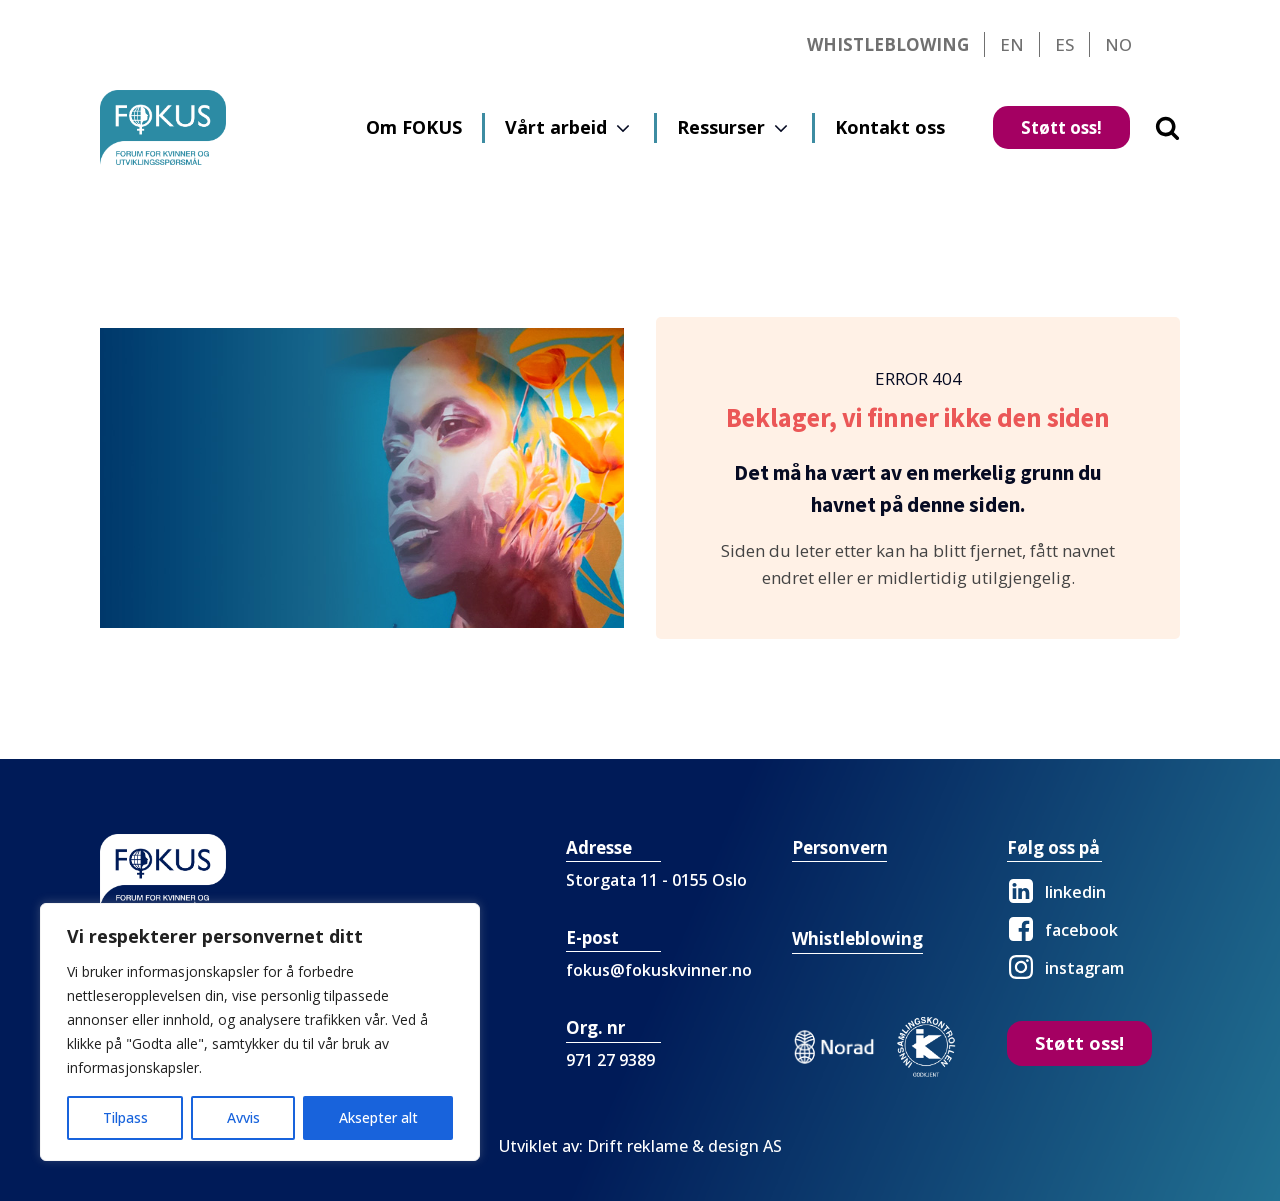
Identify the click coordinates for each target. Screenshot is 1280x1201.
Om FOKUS (414, 127)
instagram (1084, 968)
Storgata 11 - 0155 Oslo (656, 880)
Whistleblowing (888, 44)
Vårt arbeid (556, 127)
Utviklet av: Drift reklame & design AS (640, 1146)
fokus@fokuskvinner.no (659, 970)
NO (1118, 44)
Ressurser (721, 127)
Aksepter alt (378, 1117)
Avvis (243, 1117)
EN (1012, 44)
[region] (260, 1032)
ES (1064, 44)
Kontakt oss (890, 127)
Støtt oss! (1061, 127)
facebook (1081, 930)
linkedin (1075, 892)
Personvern (839, 847)
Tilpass (125, 1117)
